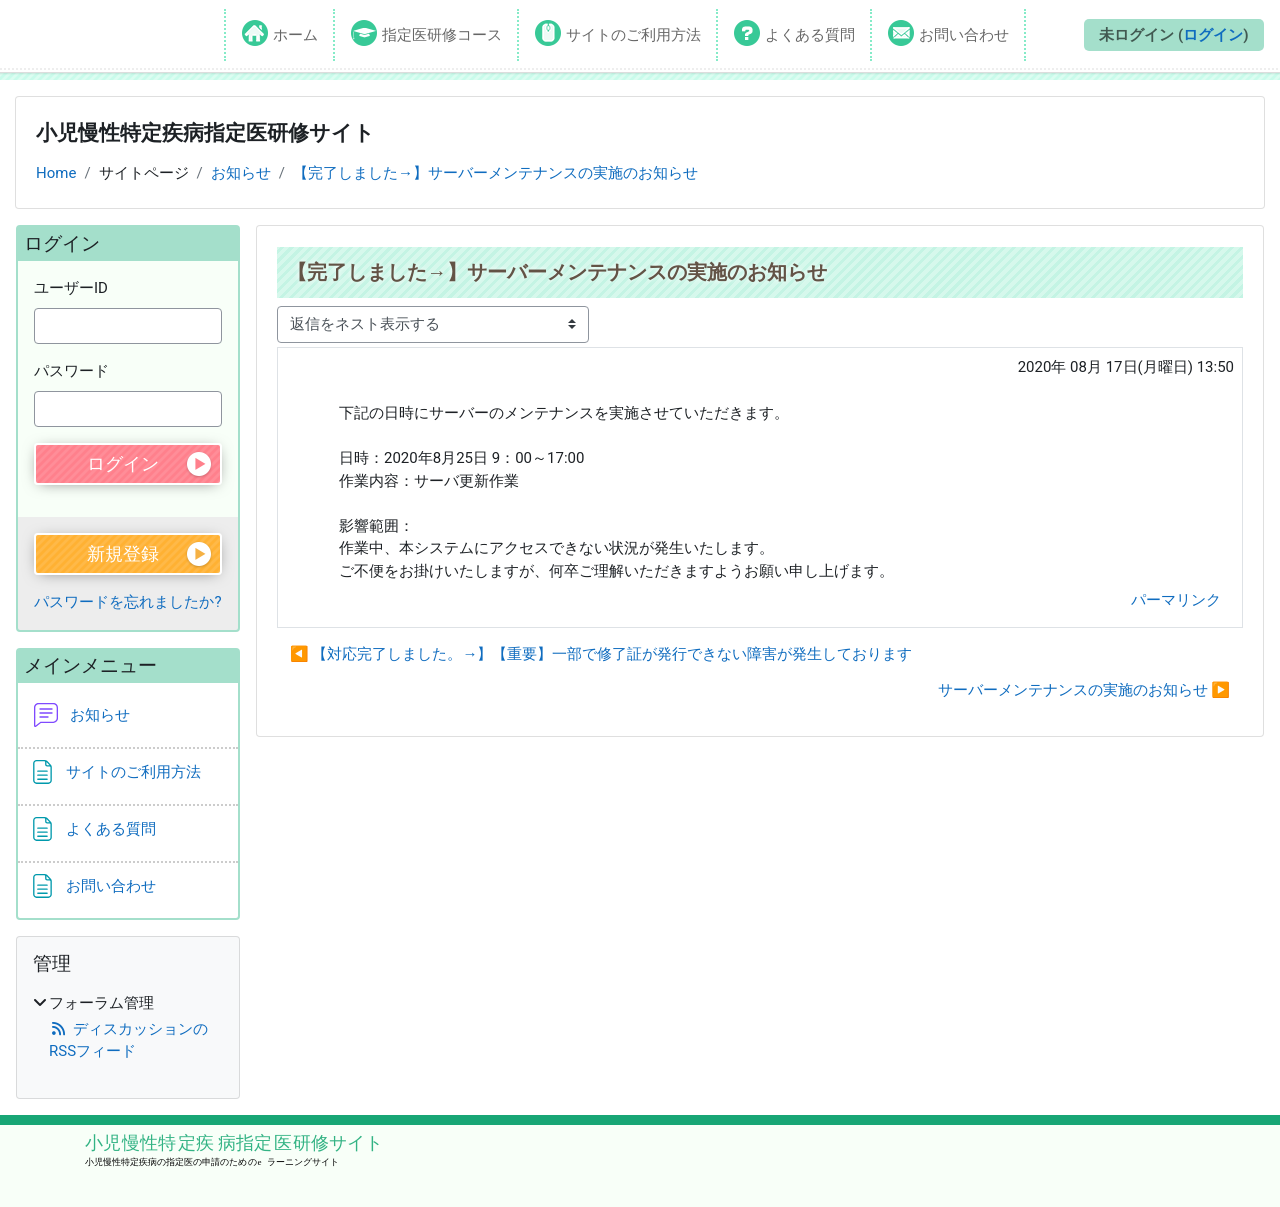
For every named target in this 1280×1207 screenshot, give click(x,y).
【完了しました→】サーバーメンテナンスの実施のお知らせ (495, 173)
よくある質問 (810, 35)
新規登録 (123, 553)
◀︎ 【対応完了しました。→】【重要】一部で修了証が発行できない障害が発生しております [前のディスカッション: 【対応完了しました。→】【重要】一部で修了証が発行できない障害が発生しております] (601, 654)
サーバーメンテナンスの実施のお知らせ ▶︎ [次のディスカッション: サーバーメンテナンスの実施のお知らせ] (1084, 690)
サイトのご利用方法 (633, 35)
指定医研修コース (442, 35)
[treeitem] (128, 1027)
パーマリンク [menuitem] (1176, 600)
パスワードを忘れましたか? (127, 602)
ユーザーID (71, 288)
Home (56, 173)
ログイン (1213, 35)
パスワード (71, 371)
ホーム (295, 35)
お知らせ (241, 173)
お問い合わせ (964, 35)
